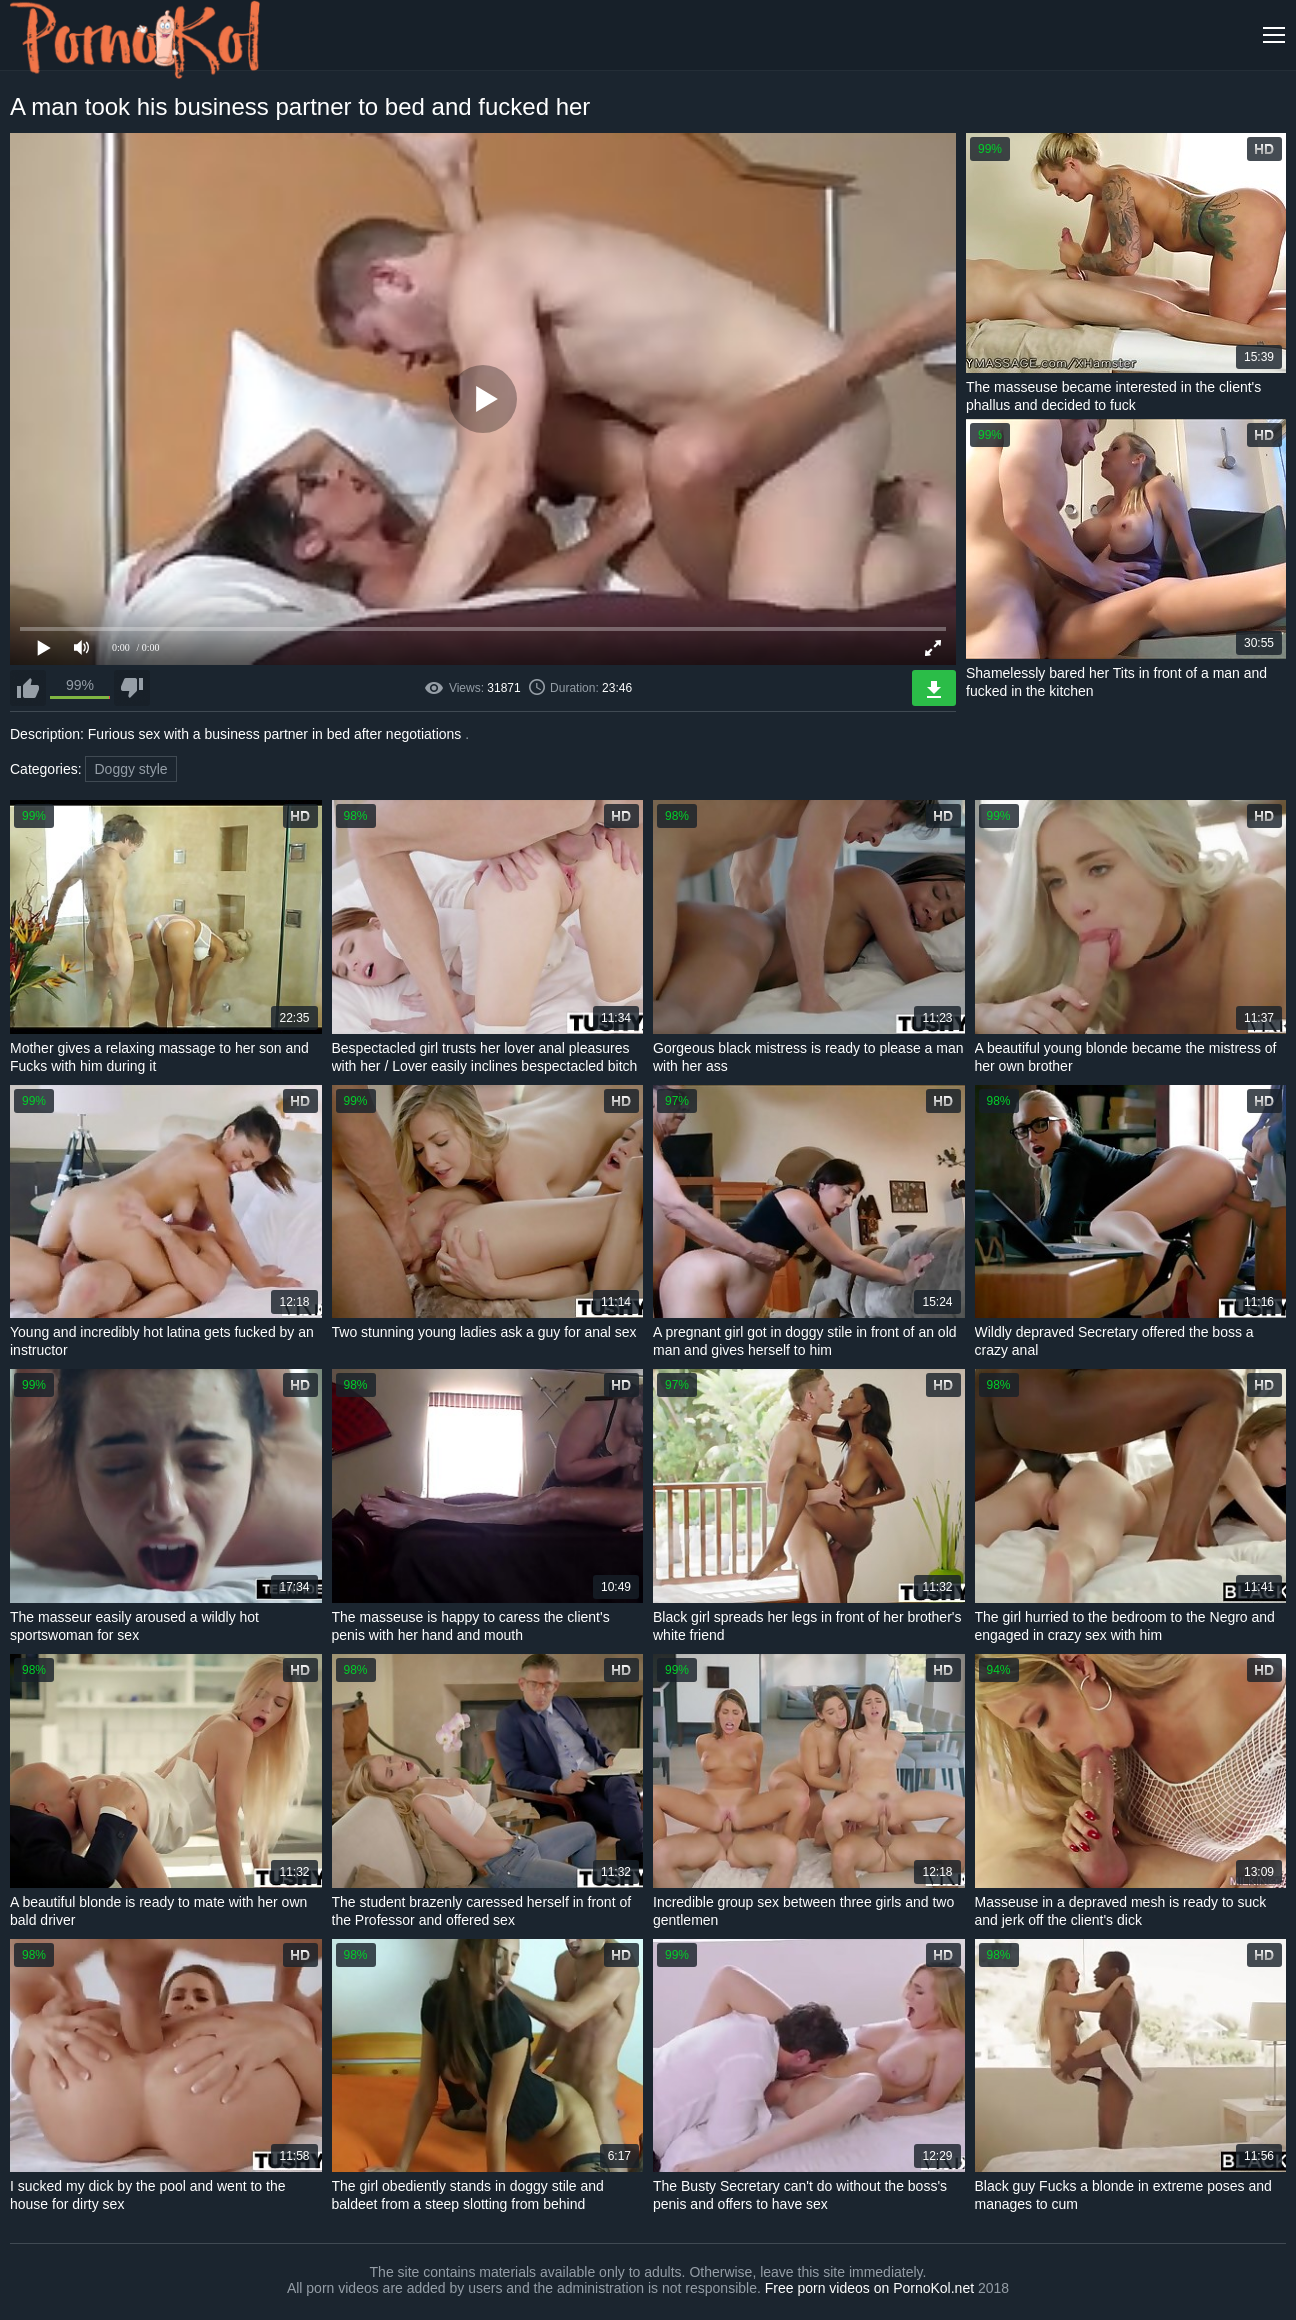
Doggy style (130, 769)
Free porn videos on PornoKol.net (869, 2288)
